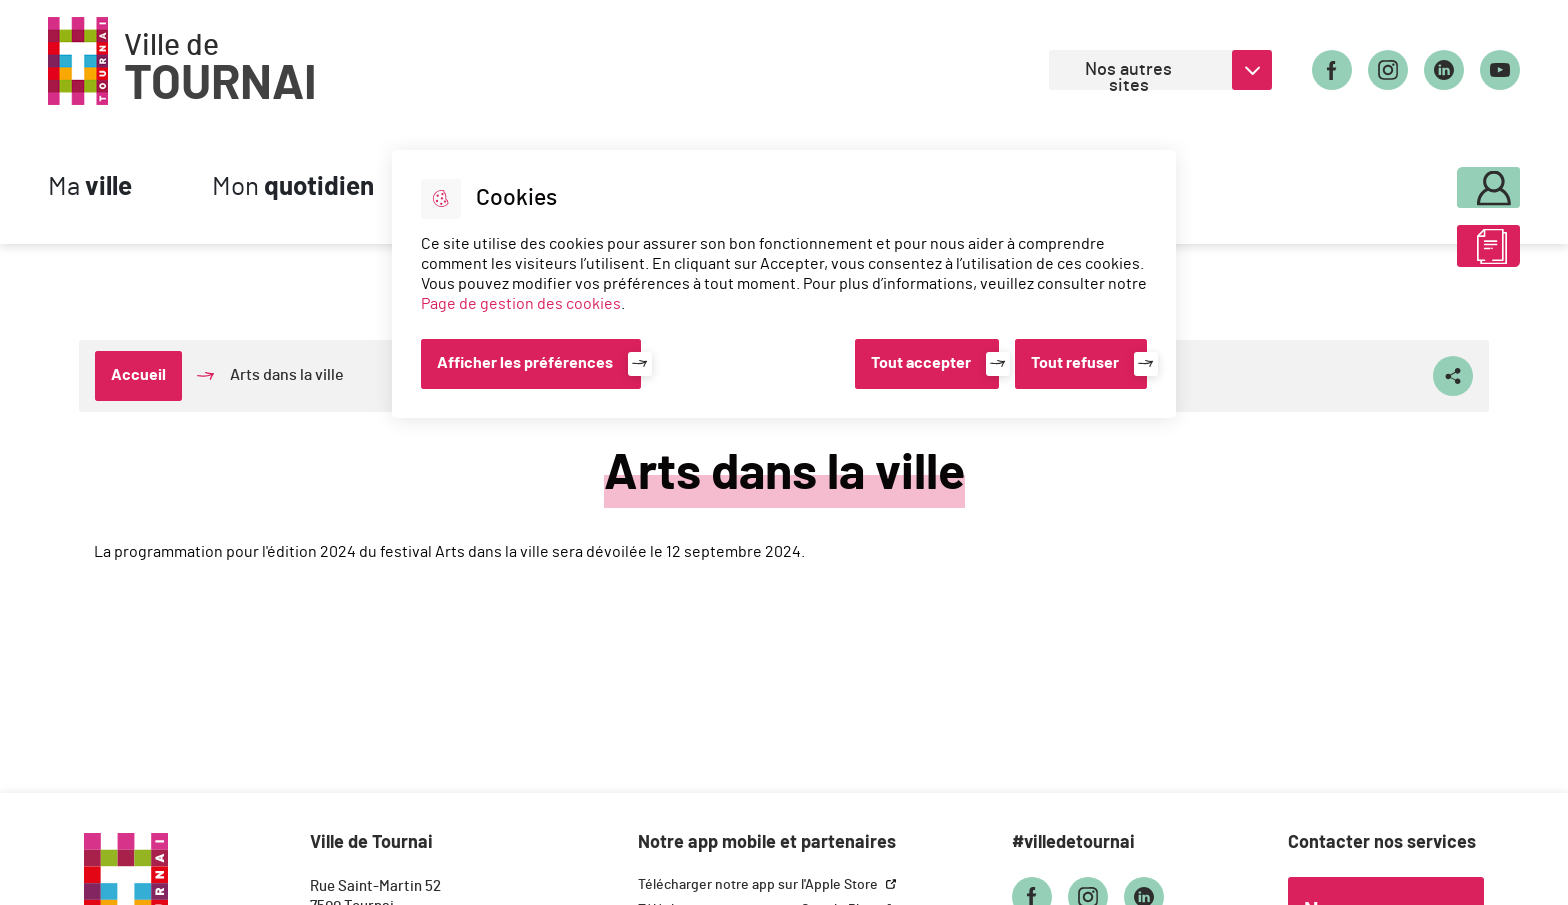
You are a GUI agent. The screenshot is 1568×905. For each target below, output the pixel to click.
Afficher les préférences (525, 363)
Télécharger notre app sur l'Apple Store (759, 885)
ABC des (1435, 254)
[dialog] (784, 284)
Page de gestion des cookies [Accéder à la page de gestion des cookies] (521, 304)
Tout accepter (921, 363)
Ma (90, 187)
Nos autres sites (1128, 75)
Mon (293, 187)
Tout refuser (1075, 363)
